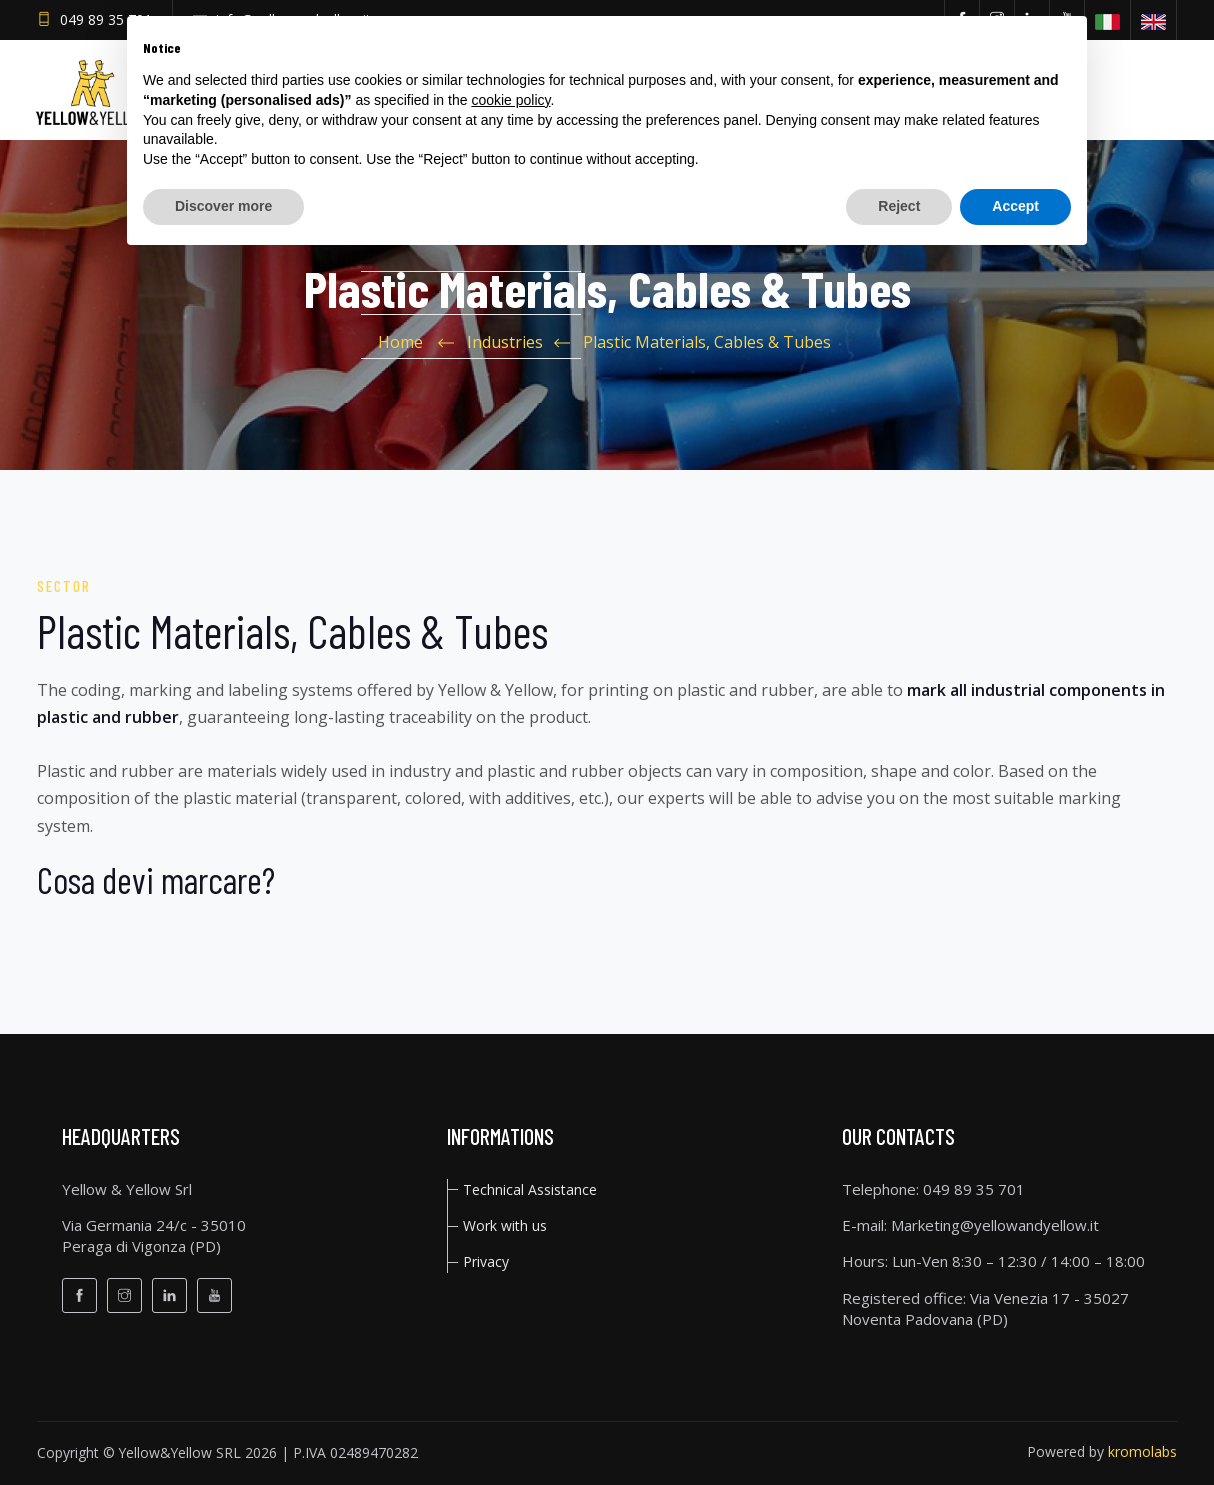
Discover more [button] (223, 206)
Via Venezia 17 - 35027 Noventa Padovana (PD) (985, 1308)
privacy (486, 1261)
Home (400, 342)
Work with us (505, 1225)
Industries (505, 342)
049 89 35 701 (106, 19)
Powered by (1102, 1451)
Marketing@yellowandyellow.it (995, 1225)
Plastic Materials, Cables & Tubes (707, 342)
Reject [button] (899, 206)
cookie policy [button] (510, 100)
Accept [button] (1015, 206)
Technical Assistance (530, 1189)
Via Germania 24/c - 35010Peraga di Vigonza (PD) (154, 1235)
